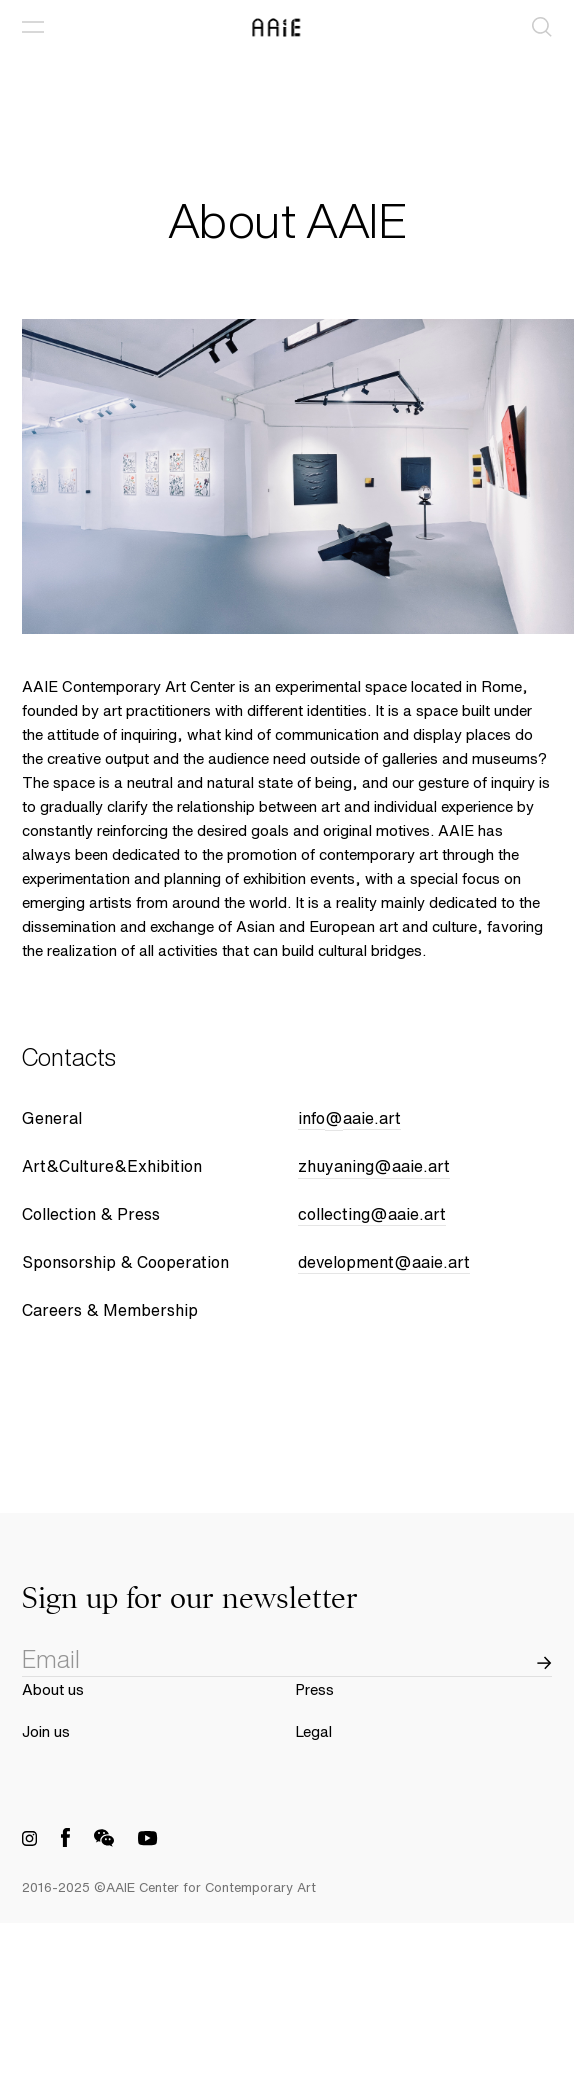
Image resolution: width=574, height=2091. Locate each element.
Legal (313, 1731)
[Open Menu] (33, 27)
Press (314, 1689)
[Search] (542, 27)
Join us (46, 1731)
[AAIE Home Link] (287, 27)
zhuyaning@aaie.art (374, 1167)
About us (53, 1689)
